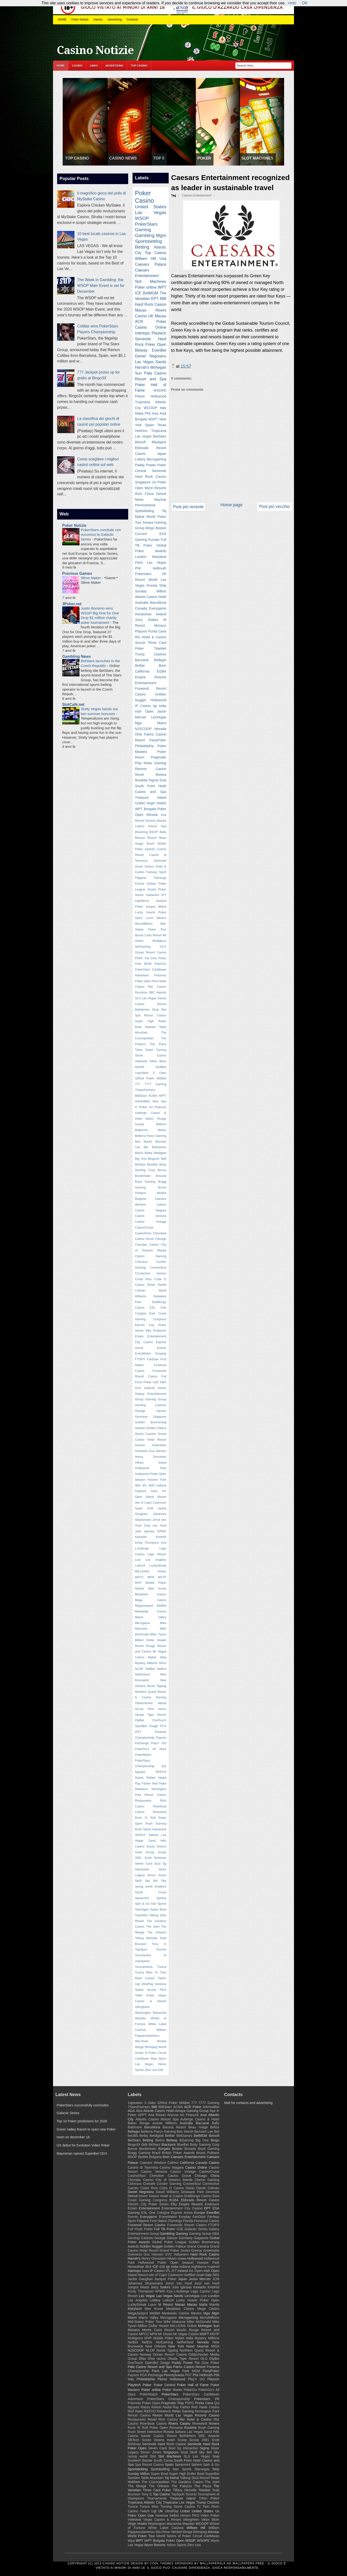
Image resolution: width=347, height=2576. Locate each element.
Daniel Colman (207, 2188)
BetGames (159, 1147)
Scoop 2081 (199, 2440)
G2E (156, 1382)
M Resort (165, 2304)
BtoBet (161, 1193)
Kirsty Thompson (147, 1542)
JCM (150, 1508)
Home (61, 65)
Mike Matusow (175, 2322)
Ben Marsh (143, 1141)
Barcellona (158, 602)
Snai (162, 780)
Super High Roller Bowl (186, 2474)
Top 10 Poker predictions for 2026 (82, 2121)
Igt (155, 706)
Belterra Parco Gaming (150, 1136)
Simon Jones (156, 1875)
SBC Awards (157, 992)
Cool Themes (162, 2563)
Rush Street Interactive (150, 1829)
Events (161, 1348)
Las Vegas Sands (150, 362)
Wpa (154, 2058)
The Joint (152, 1926)
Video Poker (144, 1995)
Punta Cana (157, 631)
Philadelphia (144, 746)
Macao (141, 310)
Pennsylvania (145, 505)
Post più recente (188, 506)
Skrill (138, 1880)
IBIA (138, 1485)
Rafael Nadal (156, 1777)
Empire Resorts (150, 677)
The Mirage (137, 2486)
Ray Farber (143, 1783)
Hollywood (158, 700)
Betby (148, 1153)
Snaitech (160, 1886)
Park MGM (143, 963)
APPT (162, 1095)
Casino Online (150, 327)
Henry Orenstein (150, 1456)
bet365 (139, 1067)
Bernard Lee (203, 2131)
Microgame (142, 1623)
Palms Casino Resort (189, 2367)
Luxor (149, 918)
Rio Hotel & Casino (150, 637)
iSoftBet (161, 1067)
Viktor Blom (157, 1061)
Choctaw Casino (147, 1244)
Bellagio (160, 660)
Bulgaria (140, 1199)
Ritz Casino (157, 986)
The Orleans (156, 1932)
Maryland (159, 557)
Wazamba (159, 2012)
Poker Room (172, 2390)
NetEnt (161, 1669)
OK (304, 3)
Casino (77, 65)
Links (94, 65)
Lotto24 (140, 1565)
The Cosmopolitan (155, 2482)
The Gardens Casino (187, 2482)
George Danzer (150, 1411)
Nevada (160, 729)
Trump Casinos (150, 654)
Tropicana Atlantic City (145, 2502)
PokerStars (146, 224)
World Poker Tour (141, 2536)
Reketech (141, 1789)
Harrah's (142, 367)
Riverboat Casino (153, 2423)
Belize (162, 1130)
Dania (151, 1284)
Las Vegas (150, 212)
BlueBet (152, 1164)
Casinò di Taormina (143, 2167)
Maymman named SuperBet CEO (82, 2153)
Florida (139, 883)
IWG (151, 1485)
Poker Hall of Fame (193, 2385)
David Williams (167, 2192)
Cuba (157, 1279)
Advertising (114, 19)
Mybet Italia (157, 1657)
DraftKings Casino (198, 2196)
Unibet (140, 803)
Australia (141, 602)
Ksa (163, 1542)
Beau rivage (198, 2127)
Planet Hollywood (150, 396)
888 (163, 299)
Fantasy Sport (156, 872)
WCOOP (150, 408)
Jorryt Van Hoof (178, 2283)
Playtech (159, 333)
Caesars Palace (150, 264)
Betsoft (140, 442)
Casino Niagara (150, 1210)
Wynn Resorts (155, 488)
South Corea (150, 1892)
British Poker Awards (178, 2153)
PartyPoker (158, 740)
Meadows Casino (150, 1594)
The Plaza (158, 1044)
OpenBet (141, 1726)
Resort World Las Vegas (173, 2415)
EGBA (161, 671)
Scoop (150, 1852)
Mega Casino (150, 1600)
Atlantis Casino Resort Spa (157, 2119)
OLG (163, 946)
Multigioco (159, 941)
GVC (138, 1388)
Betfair (140, 665)
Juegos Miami (156, 906)
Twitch (162, 1978)
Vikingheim (142, 2007)
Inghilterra (141, 901)
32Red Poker (144, 1078)
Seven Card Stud (147, 1863)
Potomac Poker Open (144, 2403)
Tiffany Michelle (146, 1938)
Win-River (141, 2041)
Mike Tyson (158, 1634)
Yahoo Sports (176, 2545)
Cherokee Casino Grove (170, 2176)
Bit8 (163, 1158)
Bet (146, 1147)
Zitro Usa (151, 2070)
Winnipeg (151, 2047)
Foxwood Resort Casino (146, 2225)
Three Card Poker (157, 2490)
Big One (141, 1158)
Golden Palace (156, 1428)
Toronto (161, 1949)
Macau (160, 316)
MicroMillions (144, 923)
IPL (144, 1485)
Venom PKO (156, 1990)
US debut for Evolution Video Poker (83, 2145)
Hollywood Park (150, 1468)
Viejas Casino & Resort (162, 2519)
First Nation (158, 2221)
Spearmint (142, 1898)
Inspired (140, 1491)
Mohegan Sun (208, 2326)
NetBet (150, 1669)
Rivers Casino (179, 2423)
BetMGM (150, 293)
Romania (141, 992)
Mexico (161, 918)
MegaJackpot (144, 1605)
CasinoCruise (144, 1227)
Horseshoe (143, 614)
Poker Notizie (79, 19)
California (142, 671)
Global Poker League (169, 2242)
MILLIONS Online (150, 1571)
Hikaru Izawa (150, 1462)
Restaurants (143, 1800)
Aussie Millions (150, 1124)
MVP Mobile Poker (150, 1582)
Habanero (152, 895)
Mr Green (165, 2334)
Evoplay (160, 1353)
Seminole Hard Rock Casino (164, 2444)
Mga (138, 723)
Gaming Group (155, 1399)
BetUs (139, 1153)
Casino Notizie (95, 50)
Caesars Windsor (153, 2163)
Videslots (141, 1061)
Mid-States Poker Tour (145, 2322)
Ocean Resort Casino (150, 952)
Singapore (143, 482)
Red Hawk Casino (205, 2407)
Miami (161, 723)
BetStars (159, 436)
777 (137, 1084)
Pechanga (142, 1743)
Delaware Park (192, 2192)
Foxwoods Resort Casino (186, 2225)
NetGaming (142, 946)
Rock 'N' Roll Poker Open (148, 2428)
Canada (141, 608)
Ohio (138, 734)
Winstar (152, 815)
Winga (139, 2047)
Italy (163, 408)
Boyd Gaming (145, 1181)
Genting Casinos (150, 1405)
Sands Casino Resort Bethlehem (150, 1004)
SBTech (140, 1835)
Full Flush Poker (140, 2229)
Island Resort (156, 1497)
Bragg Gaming (139, 2153)
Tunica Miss (143, 1972)
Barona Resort (145, 838)
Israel (138, 1508)
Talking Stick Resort (195, 2478)
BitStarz (140, 1164)
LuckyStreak (157, 1565)
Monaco (160, 625)
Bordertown (143, 1176)
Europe (153, 540)
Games (98, 19)
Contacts (132, 19)
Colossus (141, 1262)
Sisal (155, 1009)
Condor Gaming (169, 2184)
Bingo (150, 528)
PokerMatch (143, 1755)
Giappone (159, 1416)
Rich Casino (168, 2419)
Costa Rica (143, 1279)
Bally (163, 832)
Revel (139, 775)
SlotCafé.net (73, 704)
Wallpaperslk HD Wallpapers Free (232, 2563)
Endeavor (159, 1330)
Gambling (144, 235)
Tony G (159, 1944)
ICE (138, 293)
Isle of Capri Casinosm (150, 1502)
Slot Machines (150, 281)
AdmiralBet (142, 1101)
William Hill (145, 259)
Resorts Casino (150, 769)
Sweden (150, 1027)
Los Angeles (156, 1560)
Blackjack (159, 442)
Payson (161, 1737)
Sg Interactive (187, 2448)
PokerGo (160, 963)
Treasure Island (150, 797)
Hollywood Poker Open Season (166, 2262)
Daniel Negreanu (150, 356)
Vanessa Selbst (167, 2515)
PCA (163, 1726)
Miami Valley (150, 1617)
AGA (138, 494)
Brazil (150, 843)
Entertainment (145, 683)
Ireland (161, 614)
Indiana (161, 1485)
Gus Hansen (157, 1451)
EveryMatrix (143, 1353)
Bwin (162, 665)
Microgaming (156, 459)
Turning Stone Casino (177, 2506)
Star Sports (158, 1903)
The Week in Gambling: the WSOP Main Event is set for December (100, 285)
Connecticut (158, 1267)
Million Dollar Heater (150, 1640)
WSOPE (159, 390)
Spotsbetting (144, 511)
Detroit (161, 494)
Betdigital (160, 1153)
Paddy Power (145, 465)
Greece (140, 1445)
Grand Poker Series (175, 2250)
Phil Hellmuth (150, 568)
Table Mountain (152, 2478)
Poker (143, 193)
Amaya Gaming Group (192, 2111)
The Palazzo (181, 2486)
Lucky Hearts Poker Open (197, 2300)
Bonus (162, 1170)
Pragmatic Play (172, 2403)
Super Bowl (158, 1909)
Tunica (161, 1967)
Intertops (142, 333)
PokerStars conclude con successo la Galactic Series (101, 534)
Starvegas (142, 1909)
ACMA (152, 1095)
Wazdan (140, 2018)
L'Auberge (142, 1548)
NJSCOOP (143, 729)
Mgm (161, 235)
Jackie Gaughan (140, 2279)
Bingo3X (154, 1158)
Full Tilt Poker (164, 2229)
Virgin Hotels (156, 803)
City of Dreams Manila (174, 2180)
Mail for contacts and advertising (248, 2103)
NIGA (162, 1663)
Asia (163, 413)
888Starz (141, 1095)
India (162, 706)
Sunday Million (150, 591)
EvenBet (159, 350)
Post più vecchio (274, 506)
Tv (156, 1972)
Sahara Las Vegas (189, 2432)
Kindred (161, 1537)
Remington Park (207, 2411)
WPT (162, 287)
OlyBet (139, 1720)
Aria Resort (157, 2115)
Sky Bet (151, 1880)
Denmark (160, 860)
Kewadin (141, 1537)
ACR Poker (150, 321)
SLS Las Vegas (145, 998)
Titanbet (160, 648)
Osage (153, 1726)
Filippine (140, 878)
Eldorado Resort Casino (200, 2200)
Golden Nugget (151, 2246)
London (141, 557)
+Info (291, 3)
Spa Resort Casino (150, 1015)
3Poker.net (71, 604)
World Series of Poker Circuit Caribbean (150, 2052)
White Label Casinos (166, 2528)
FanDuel (153, 1359)
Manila (139, 1588)
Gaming (143, 229)
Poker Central (164, 2385)
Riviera (161, 775)
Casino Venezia (150, 1216)
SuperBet (141, 1915)
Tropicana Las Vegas (179, 2502)
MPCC (139, 1577)
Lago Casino (200, 2291)
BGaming (141, 832)
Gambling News (76, 656)
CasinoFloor (143, 1233)
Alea (155, 1101)
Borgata (141, 419)
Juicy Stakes (146, 620)
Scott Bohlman (155, 1858)
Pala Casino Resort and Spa (150, 2367)
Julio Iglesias (144, 1531)
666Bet (161, 1078)
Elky (148, 1330)
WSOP (142, 218)
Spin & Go (142, 1903)
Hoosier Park (156, 1479)
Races (139, 1777)
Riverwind (159, 1812)
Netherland (142, 1674)
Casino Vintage (150, 1221)
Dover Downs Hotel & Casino (161, 2196)
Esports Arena (182, 2213)
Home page (231, 504)
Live (137, 1560)
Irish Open (144, 711)
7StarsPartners (145, 1090)
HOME (62, 19)
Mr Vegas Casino (186, 2334)
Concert (141, 534)
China (149, 494)
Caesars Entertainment (197, 195)
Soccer (140, 643)
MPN (150, 1577)
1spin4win (141, 1073)
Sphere (161, 1898)
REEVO (161, 1772)
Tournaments (144, 1967)
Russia (152, 585)
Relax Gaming (155, 763)
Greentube (159, 1445)
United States (150, 206)
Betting (142, 247)
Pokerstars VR (150, 574)
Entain (139, 1336)
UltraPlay (147, 1984)
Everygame (157, 608)
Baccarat (141, 660)
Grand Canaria (145, 1434)
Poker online (145, 287)
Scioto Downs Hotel (158, 2440)
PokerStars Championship (168, 2399)
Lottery (140, 459)
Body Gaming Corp (204, 2144)
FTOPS (140, 1359)
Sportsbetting (148, 241)
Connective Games (150, 1273)
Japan (161, 454)
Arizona (150, 820)
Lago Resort (156, 1554)
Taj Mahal (172, 2478)
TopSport (141, 1949)
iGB (160, 2070)
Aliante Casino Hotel (150, 597)
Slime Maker (91, 578)
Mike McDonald (199, 2322)
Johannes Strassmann (145, 2283)
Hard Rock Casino (150, 304)
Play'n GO (158, 1743)
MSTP (162, 1577)
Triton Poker (144, 1050)
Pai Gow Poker (155, 958)
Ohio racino (156, 1709)
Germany (141, 1416)
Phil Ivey (151, 413)
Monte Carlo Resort (148, 935)
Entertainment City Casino (182, 2208)
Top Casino (139, 65)
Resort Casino (155, 1795)
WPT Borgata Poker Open (164, 2540)
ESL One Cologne (155, 2213)
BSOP (153, 832)
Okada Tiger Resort (150, 1714)
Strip (162, 585)
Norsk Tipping (156, 1686)
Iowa (154, 1491)
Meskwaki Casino (150, 1611)
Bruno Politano (207, 2153)
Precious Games (77, 573)
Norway (161, 1697)
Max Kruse (157, 1588)
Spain (149, 425)
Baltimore (141, 1130)
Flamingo (160, 878)
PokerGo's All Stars (150, 1749)
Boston (161, 528)
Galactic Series (155, 1388)
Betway (141, 350)
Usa (163, 259)
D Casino (176, 2188)
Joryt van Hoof (155, 1525)
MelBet (161, 1605)
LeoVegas (158, 717)
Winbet (161, 2041)
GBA (163, 1382)
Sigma (153, 780)
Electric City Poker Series (148, 2204)
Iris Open (196, 2271)
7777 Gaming (155, 1084)
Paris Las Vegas (150, 562)
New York (176, 2346)
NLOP (139, 1669)
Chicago (160, 1239)
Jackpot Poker (165, 2279)
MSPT (153, 419)
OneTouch (159, 1720)
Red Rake (159, 1783)
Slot (163, 1009)
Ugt (137, 1984)
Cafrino (161, 1204)
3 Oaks (159, 1073)
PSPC (139, 958)
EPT (155, 299)
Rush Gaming (156, 1823)
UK (150, 316)
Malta (139, 413)
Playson (141, 631)
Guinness (141, 1451)
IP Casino (143, 706)
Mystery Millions (146, 1663)
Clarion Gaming (150, 1256)
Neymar (160, 499)
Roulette (141, 780)
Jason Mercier (200, 2279)
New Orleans (155, 2346)
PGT (138, 1732)
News (139, 499)
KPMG (161, 1531)
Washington (143, 2012)
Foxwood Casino (206, 2221)
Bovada (161, 1176)
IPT (163, 895)
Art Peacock (157, 1107)
